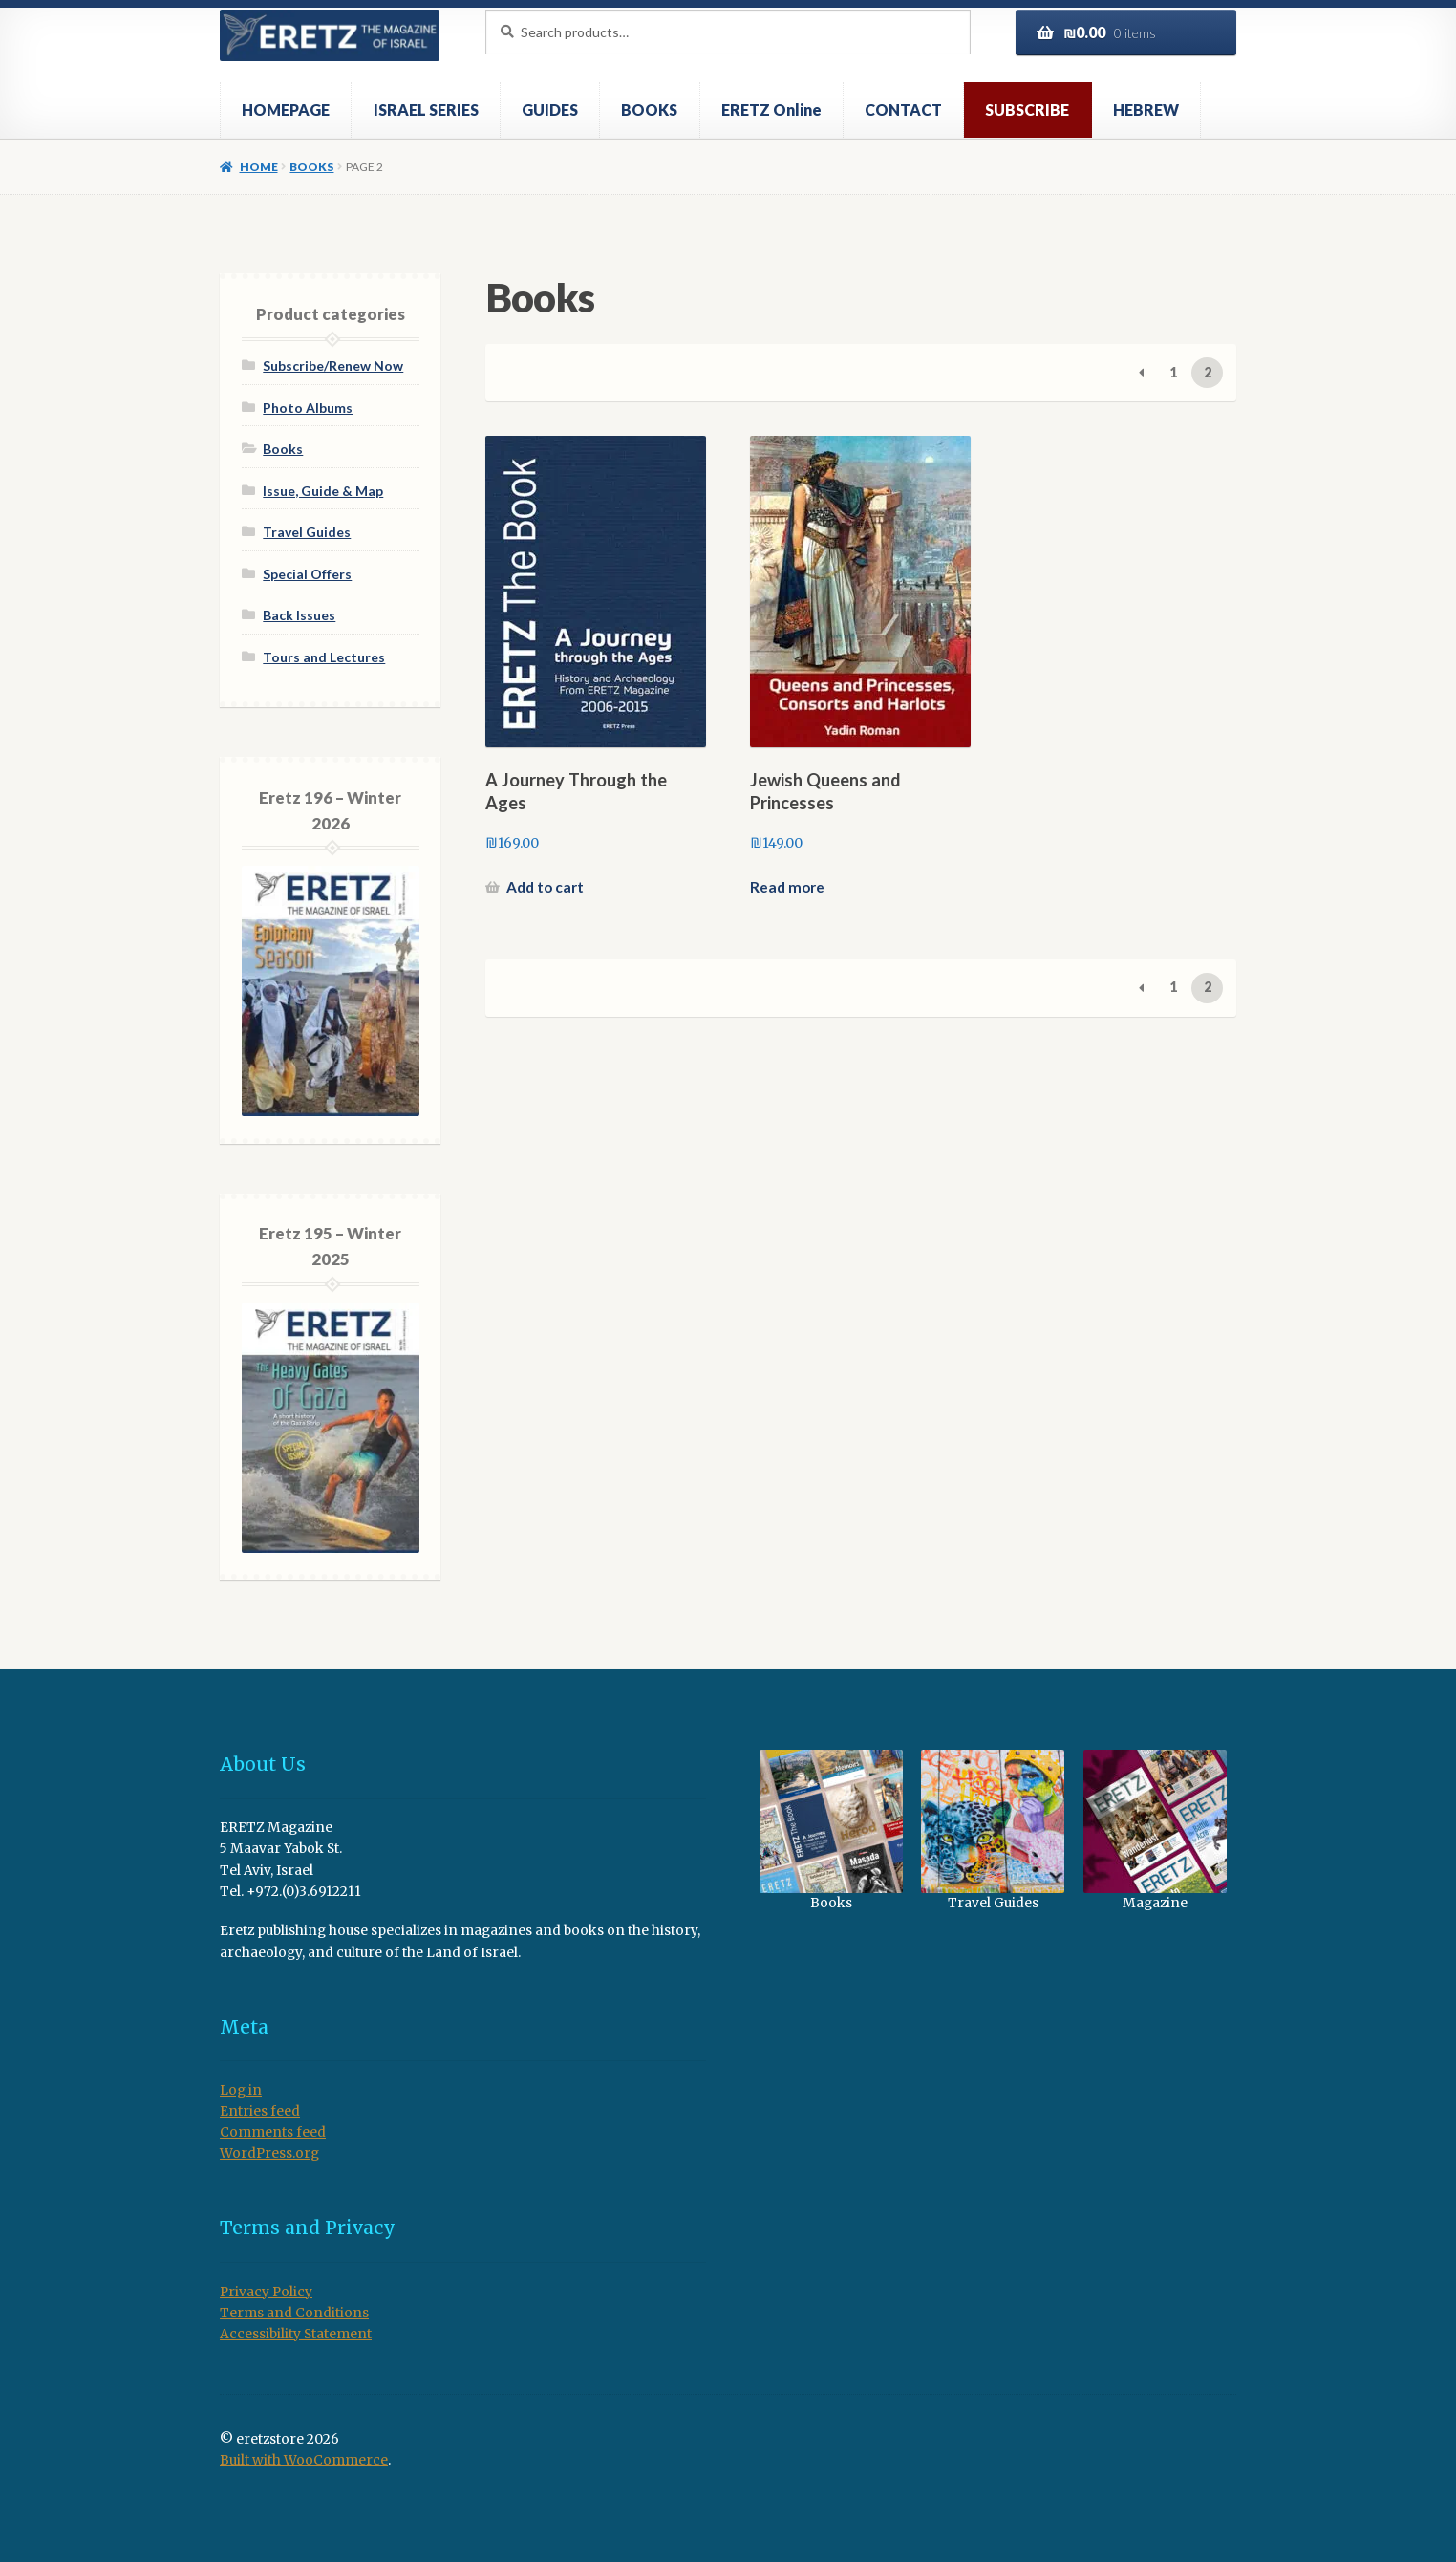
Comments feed (273, 2132)
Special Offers (307, 574)
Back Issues (299, 615)
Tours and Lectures (324, 657)
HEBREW (1146, 109)
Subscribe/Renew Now (333, 365)
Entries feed (260, 2111)
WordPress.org (269, 2153)
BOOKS (649, 109)
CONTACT (903, 109)
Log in (241, 2090)
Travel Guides (307, 532)
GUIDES (550, 109)
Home (259, 167)
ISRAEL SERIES (426, 109)
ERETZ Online (771, 109)
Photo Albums (308, 407)
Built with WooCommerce (304, 2460)
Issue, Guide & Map (323, 491)
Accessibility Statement (296, 2334)
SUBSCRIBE (1027, 109)
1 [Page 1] (1173, 372)
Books (311, 167)
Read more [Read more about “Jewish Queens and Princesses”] (787, 886)
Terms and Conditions (294, 2313)
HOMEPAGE (286, 109)
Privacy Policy (266, 2292)
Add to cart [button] (545, 886)
